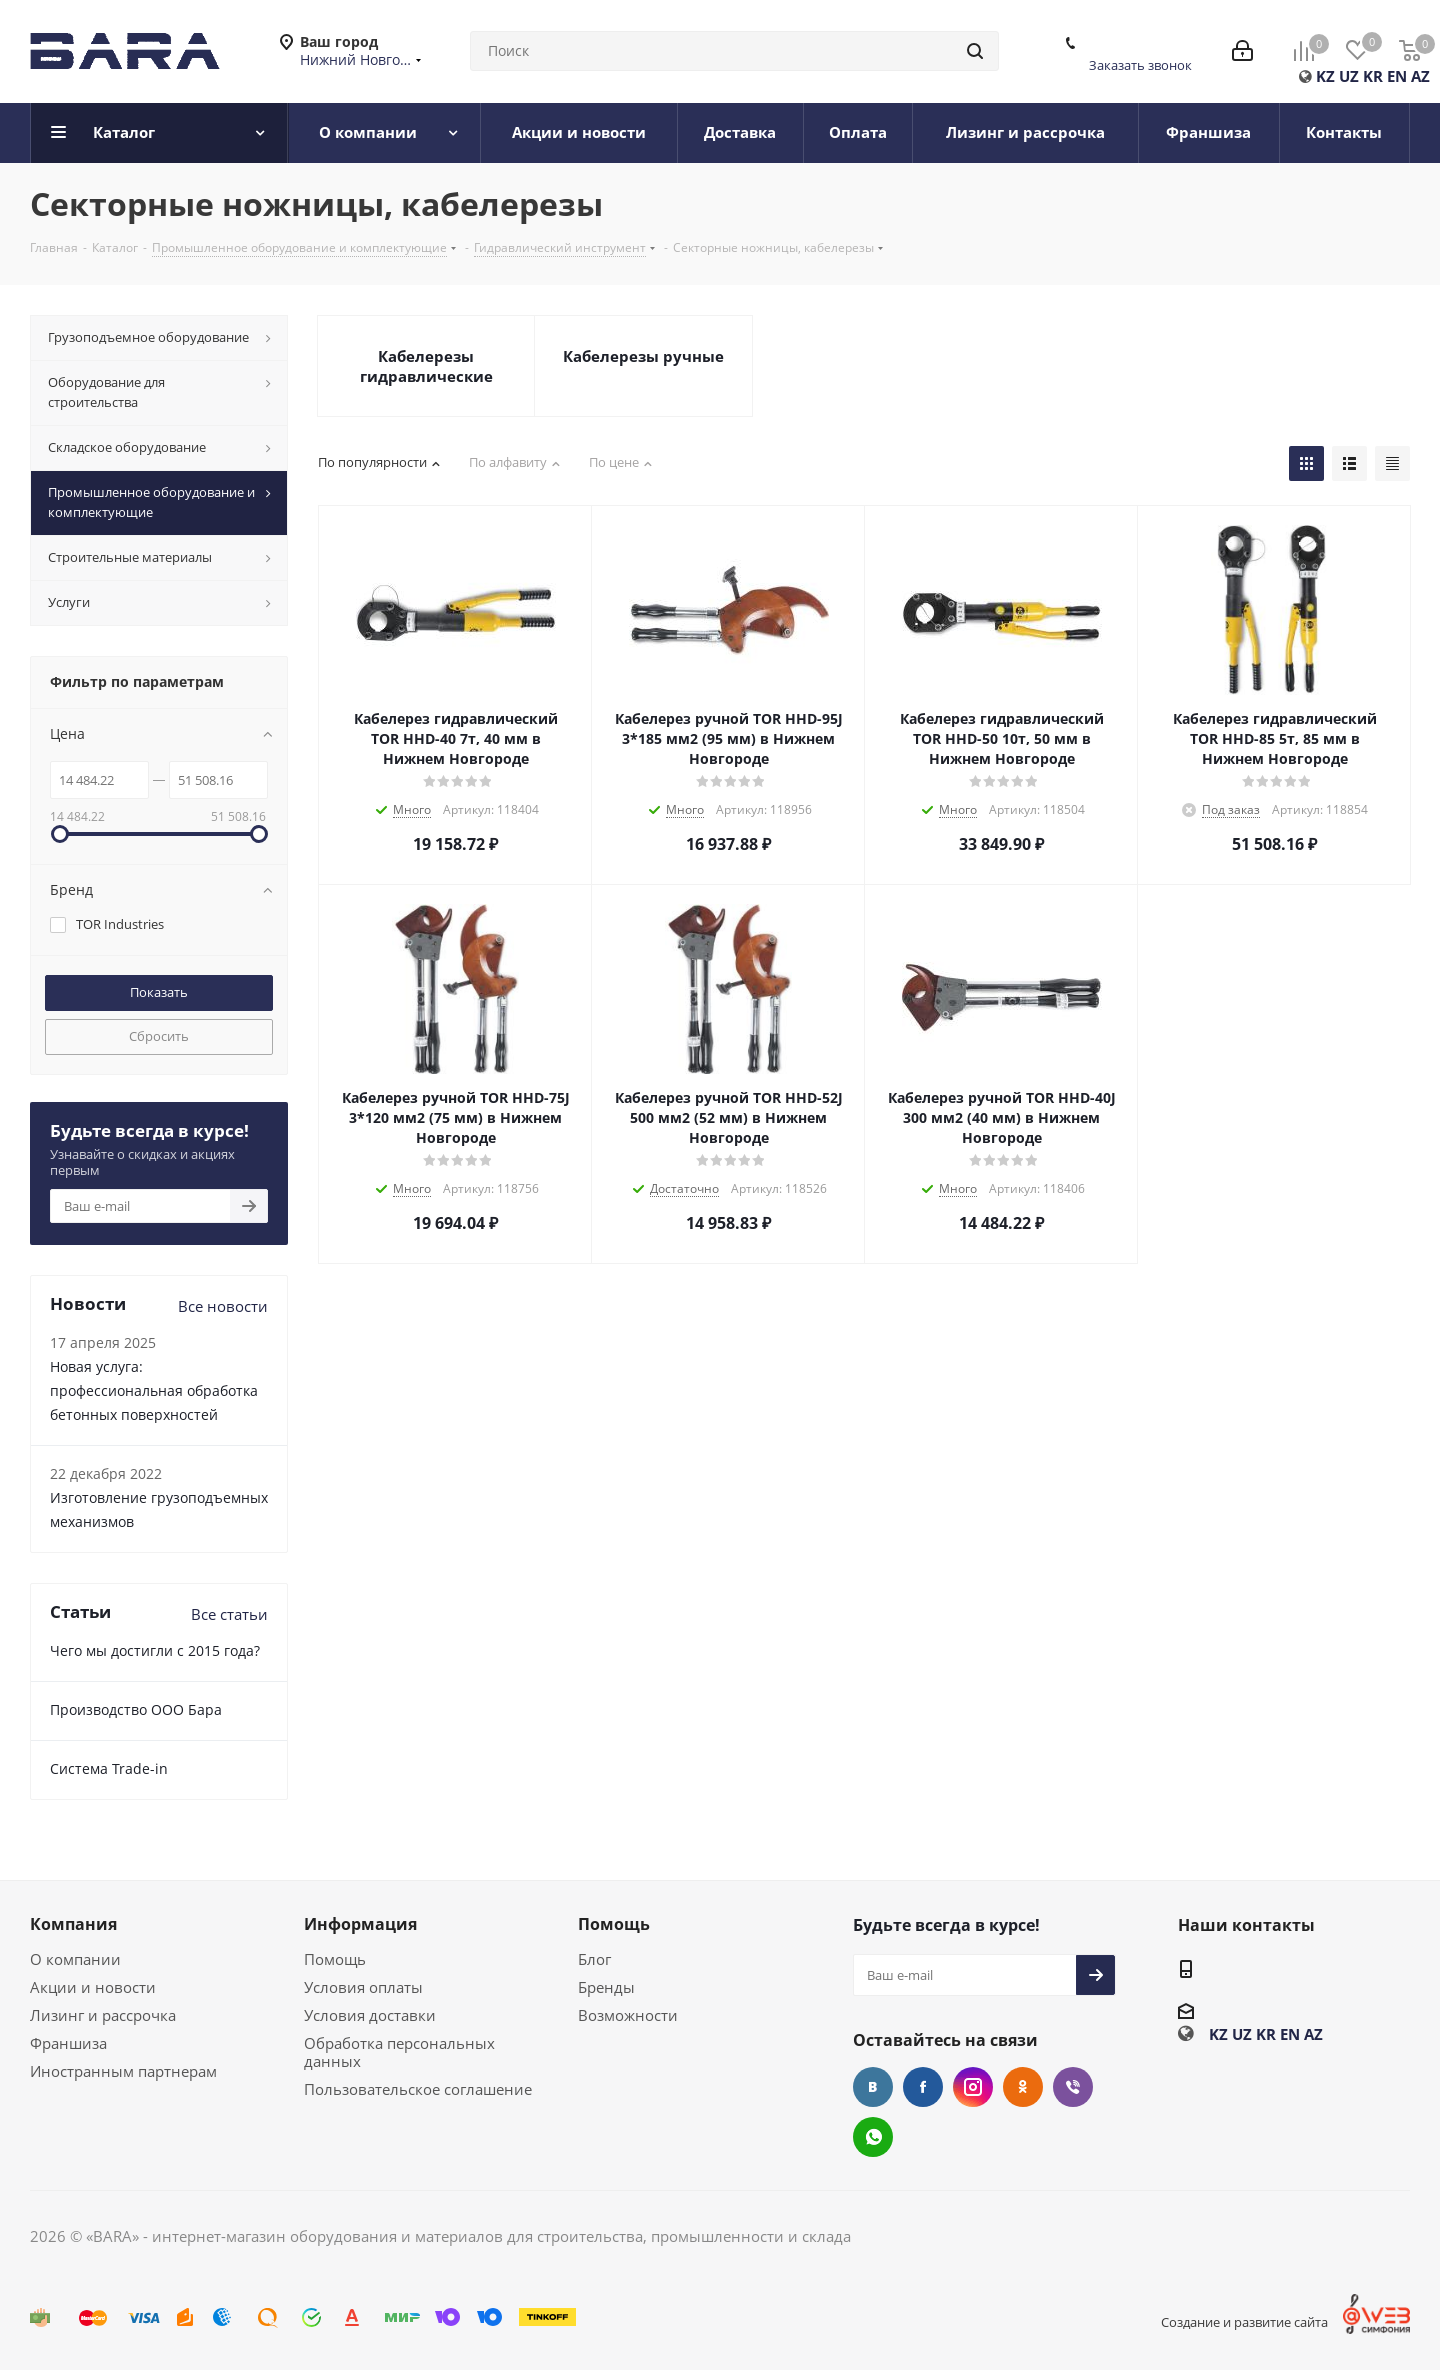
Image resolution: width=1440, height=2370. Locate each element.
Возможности (628, 2015)
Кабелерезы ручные (643, 356)
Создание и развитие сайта (1244, 2322)
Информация (360, 1924)
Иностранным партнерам (123, 2071)
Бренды (606, 1987)
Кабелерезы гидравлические (426, 366)
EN (1397, 76)
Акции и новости (93, 1987)
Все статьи (229, 1614)
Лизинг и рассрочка (103, 2015)
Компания (73, 1924)
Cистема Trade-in (109, 1768)
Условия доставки (370, 2015)
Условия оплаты (363, 1987)
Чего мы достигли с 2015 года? (155, 1650)
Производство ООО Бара (136, 1709)
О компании (75, 1959)
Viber (1073, 2087)
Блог (594, 1959)
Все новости (223, 1306)
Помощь (335, 1959)
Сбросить (159, 1036)
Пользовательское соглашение (418, 2089)
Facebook (923, 2087)
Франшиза (68, 2043)
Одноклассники (1023, 2087)
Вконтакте (873, 2087)
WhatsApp (873, 2137)
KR (1373, 76)
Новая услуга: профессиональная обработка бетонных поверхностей (154, 1390)
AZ (1420, 76)
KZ (1325, 76)
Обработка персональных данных (399, 2052)
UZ (1349, 76)
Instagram (973, 2087)
